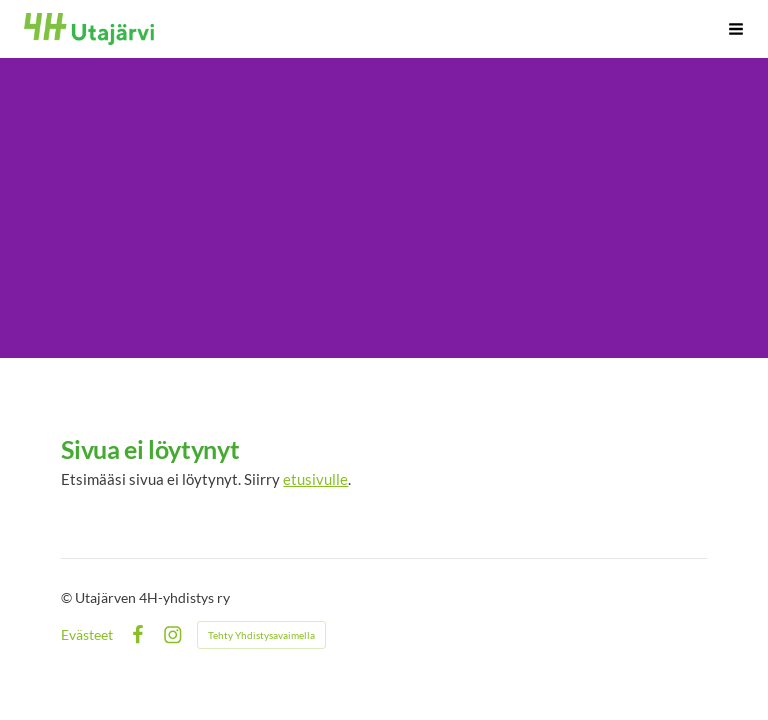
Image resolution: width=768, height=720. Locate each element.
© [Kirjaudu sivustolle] (68, 597)
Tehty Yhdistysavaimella (261, 635)
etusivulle (315, 479)
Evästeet (87, 635)
